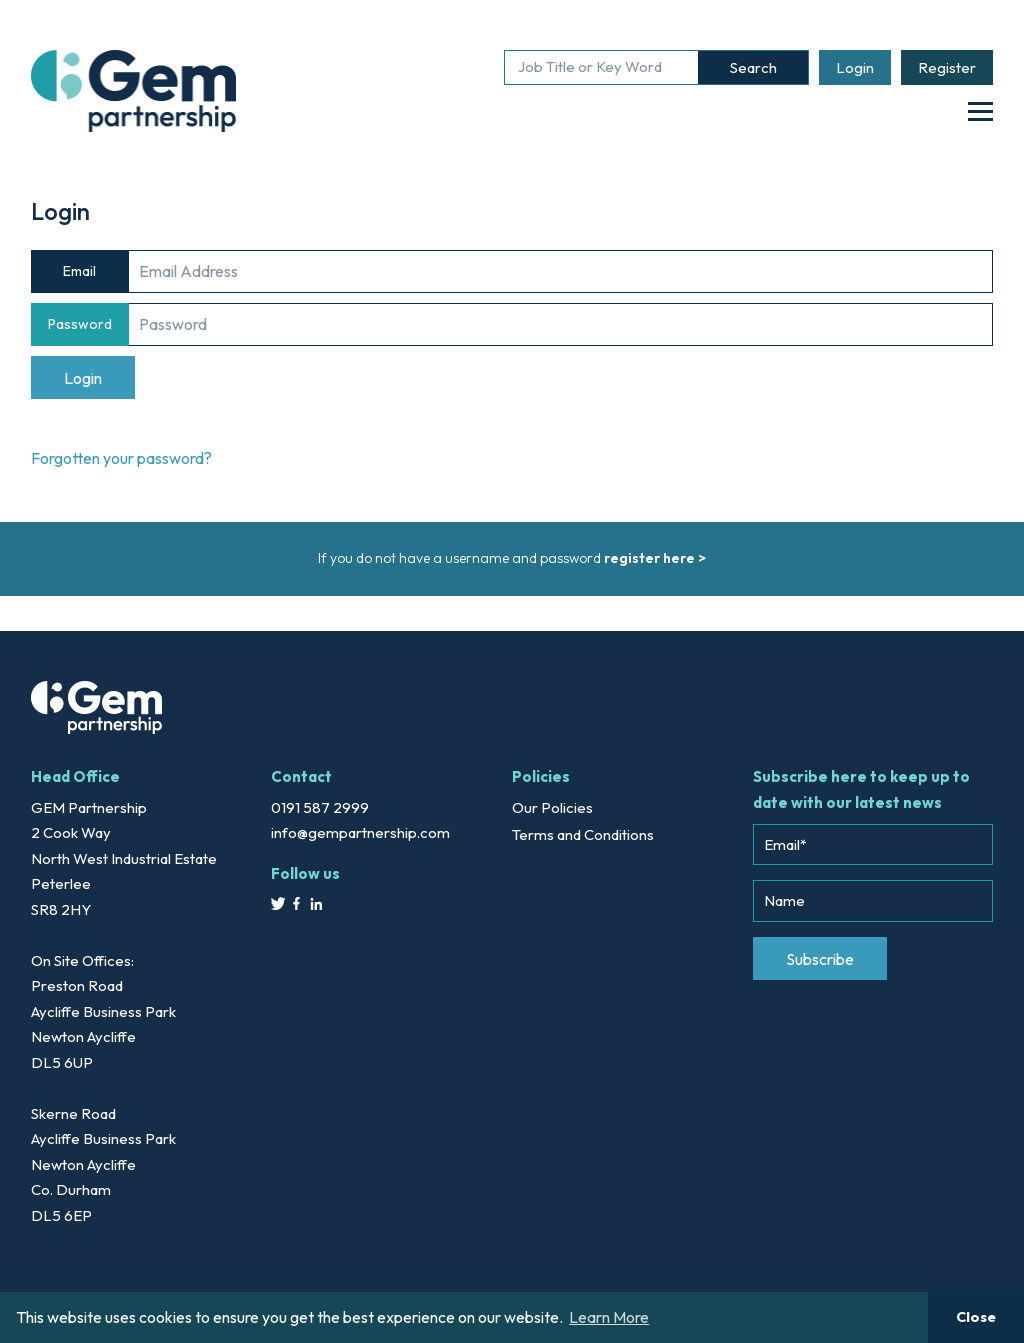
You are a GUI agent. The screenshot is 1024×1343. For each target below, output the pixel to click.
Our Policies (552, 807)
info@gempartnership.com (360, 832)
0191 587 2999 (320, 807)
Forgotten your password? (121, 458)
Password (80, 324)
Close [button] (976, 1317)
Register (947, 67)
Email (79, 271)
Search (753, 67)
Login (855, 67)
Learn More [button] (609, 1317)
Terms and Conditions (583, 834)
